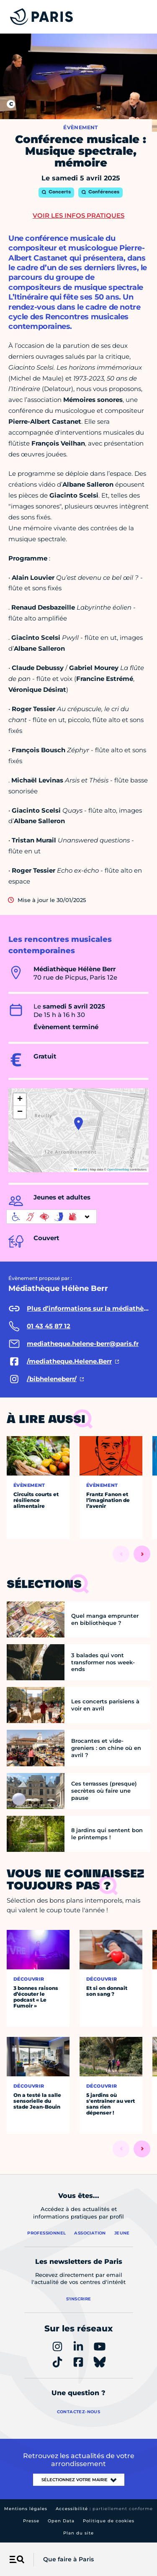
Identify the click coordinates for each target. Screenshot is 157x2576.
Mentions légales (25, 2508)
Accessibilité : (104, 2508)
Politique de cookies (108, 2521)
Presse (31, 2521)
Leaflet (81, 1169)
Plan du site (78, 2533)
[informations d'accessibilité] (51, 1217)
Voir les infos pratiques (78, 215)
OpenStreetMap (118, 1169)
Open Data (61, 2521)
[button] (78, 1123)
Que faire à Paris (68, 2559)
